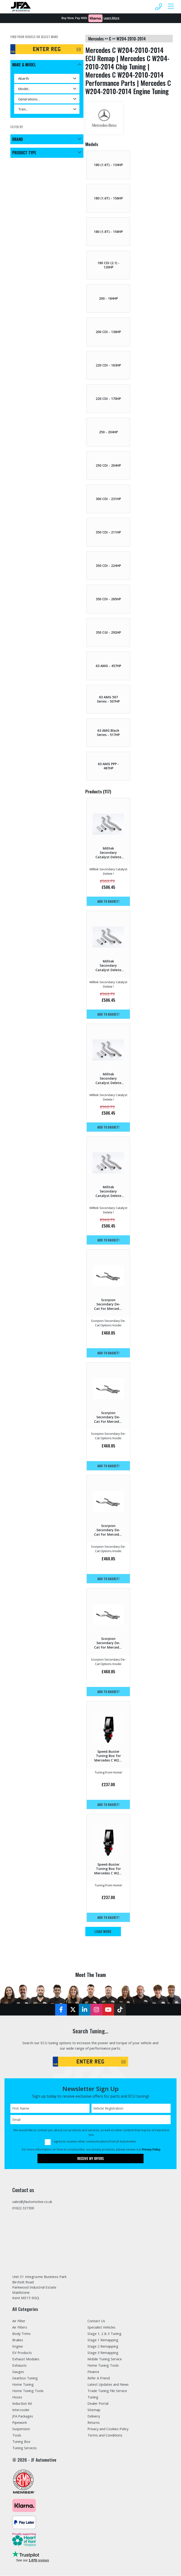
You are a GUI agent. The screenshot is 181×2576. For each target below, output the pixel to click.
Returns (93, 2422)
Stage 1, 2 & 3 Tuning (104, 2333)
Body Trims (21, 2333)
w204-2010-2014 (131, 39)
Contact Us (96, 2321)
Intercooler (21, 2410)
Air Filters (20, 2327)
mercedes (96, 39)
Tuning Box (21, 2441)
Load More (103, 1931)
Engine (17, 2346)
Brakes (18, 2340)
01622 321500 (24, 2208)
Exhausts (19, 2365)
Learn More (111, 18)
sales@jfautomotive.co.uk (32, 2201)
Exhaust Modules (26, 2359)
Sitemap (94, 2410)
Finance (93, 2371)
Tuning (92, 2397)
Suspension (21, 2428)
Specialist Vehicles (102, 2327)
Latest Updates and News (108, 2384)
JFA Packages (22, 2416)
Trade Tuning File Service (107, 2391)
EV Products (22, 2352)
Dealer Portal (98, 2403)
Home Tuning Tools (28, 2391)
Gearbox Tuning (25, 2378)
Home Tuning (23, 2384)
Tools (16, 2435)
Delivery (94, 2416)
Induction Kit (22, 2403)
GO (78, 49)
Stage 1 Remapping (103, 2340)
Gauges (18, 2371)
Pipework (19, 2422)
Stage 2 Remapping (103, 2346)
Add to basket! (108, 901)
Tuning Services (24, 2447)
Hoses (17, 2397)
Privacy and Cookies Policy (108, 2428)
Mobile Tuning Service (105, 2359)
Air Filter (19, 2321)
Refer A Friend (99, 2378)
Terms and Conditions (105, 2435)
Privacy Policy (151, 2149)
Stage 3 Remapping (103, 2352)
